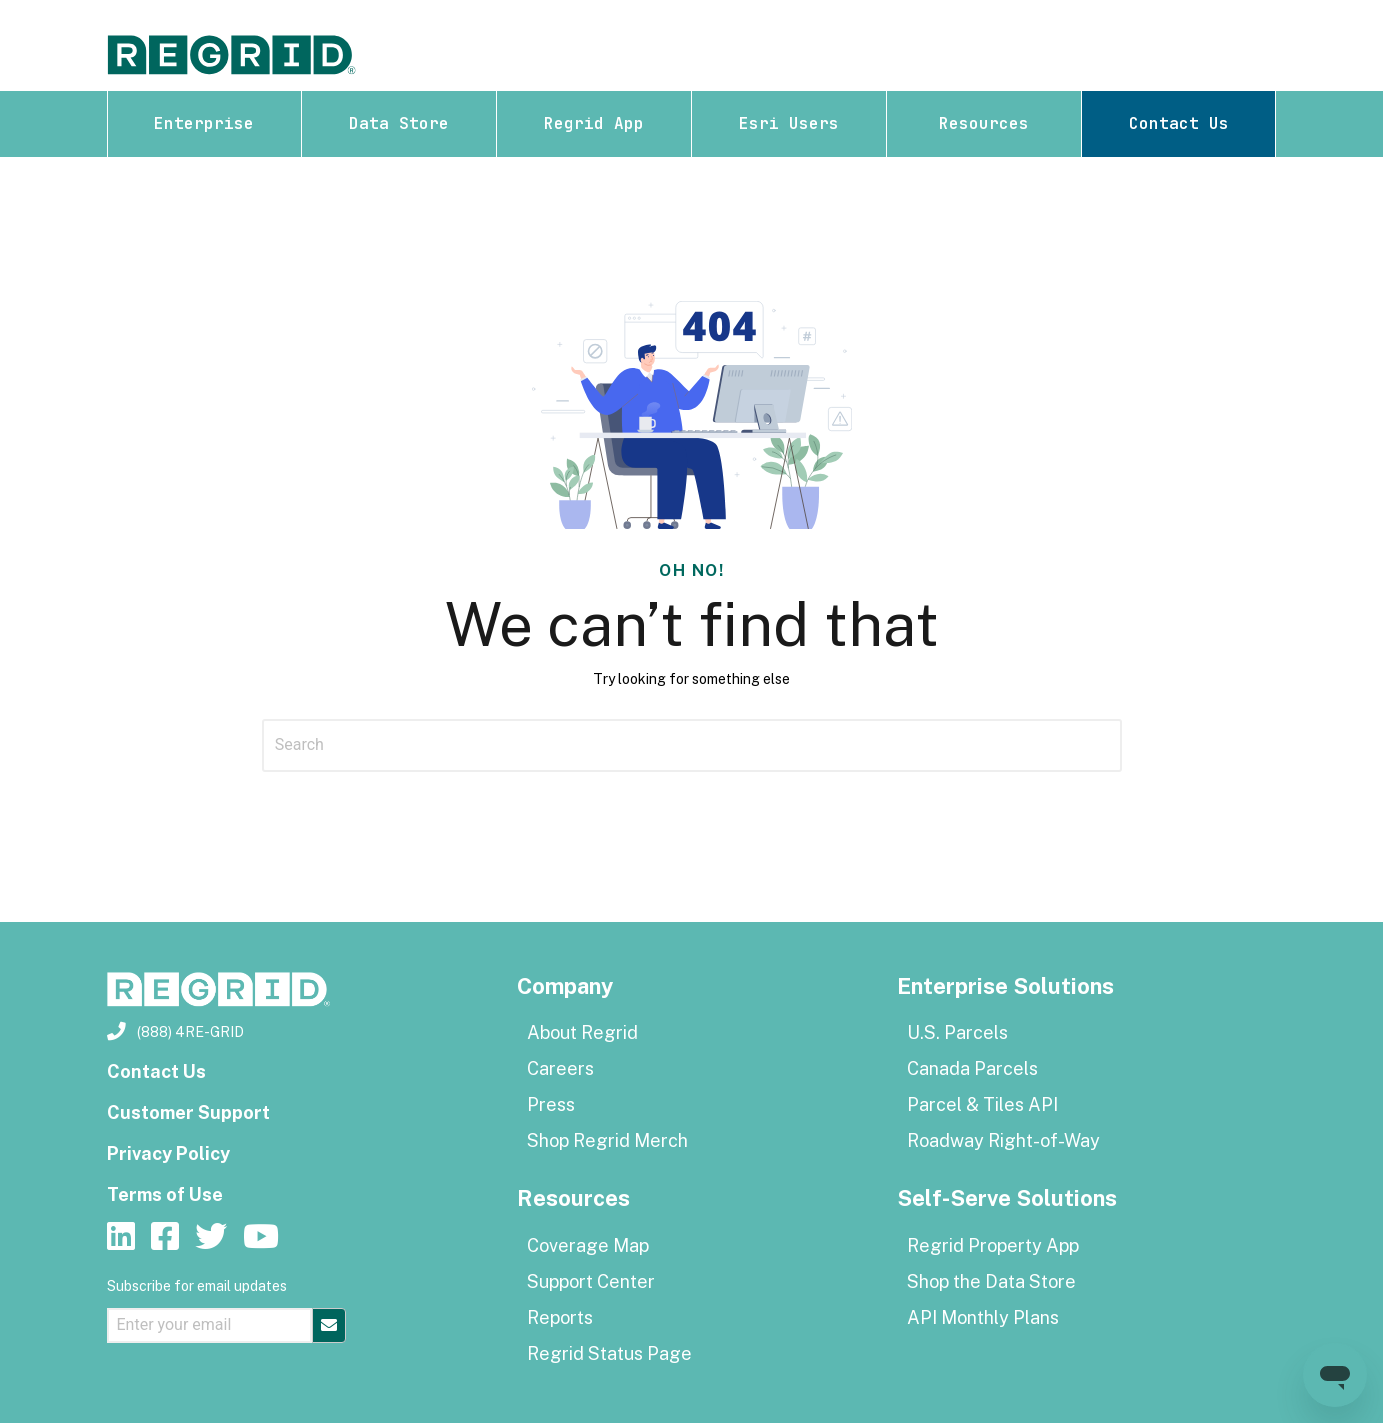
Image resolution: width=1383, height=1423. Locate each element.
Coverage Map (588, 1245)
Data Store (399, 123)
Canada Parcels (972, 1068)
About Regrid (582, 1032)
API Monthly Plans (983, 1317)
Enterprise (204, 123)
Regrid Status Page (609, 1353)
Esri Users (789, 123)
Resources (984, 123)
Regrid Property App (993, 1245)
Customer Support (188, 1112)
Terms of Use (165, 1194)
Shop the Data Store (991, 1281)
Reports (560, 1317)
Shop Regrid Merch (607, 1140)
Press (551, 1104)
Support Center (591, 1281)
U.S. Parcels (957, 1032)
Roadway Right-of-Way (1003, 1140)
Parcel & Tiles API (982, 1104)
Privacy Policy (168, 1153)
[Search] (692, 745)
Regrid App (594, 123)
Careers (560, 1068)
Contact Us (1179, 123)
